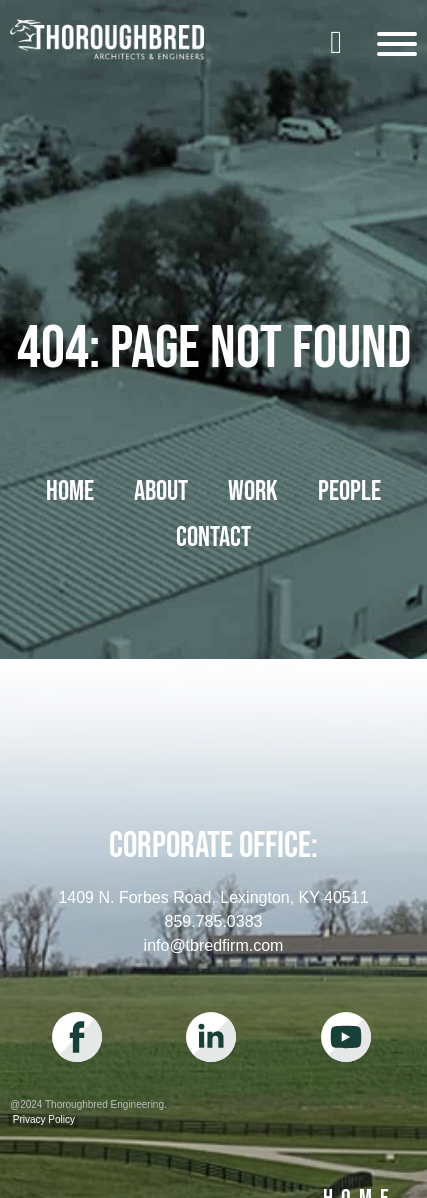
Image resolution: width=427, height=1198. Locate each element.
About (161, 491)
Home (70, 491)
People (349, 491)
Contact (213, 537)
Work (253, 491)
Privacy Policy (42, 1119)
